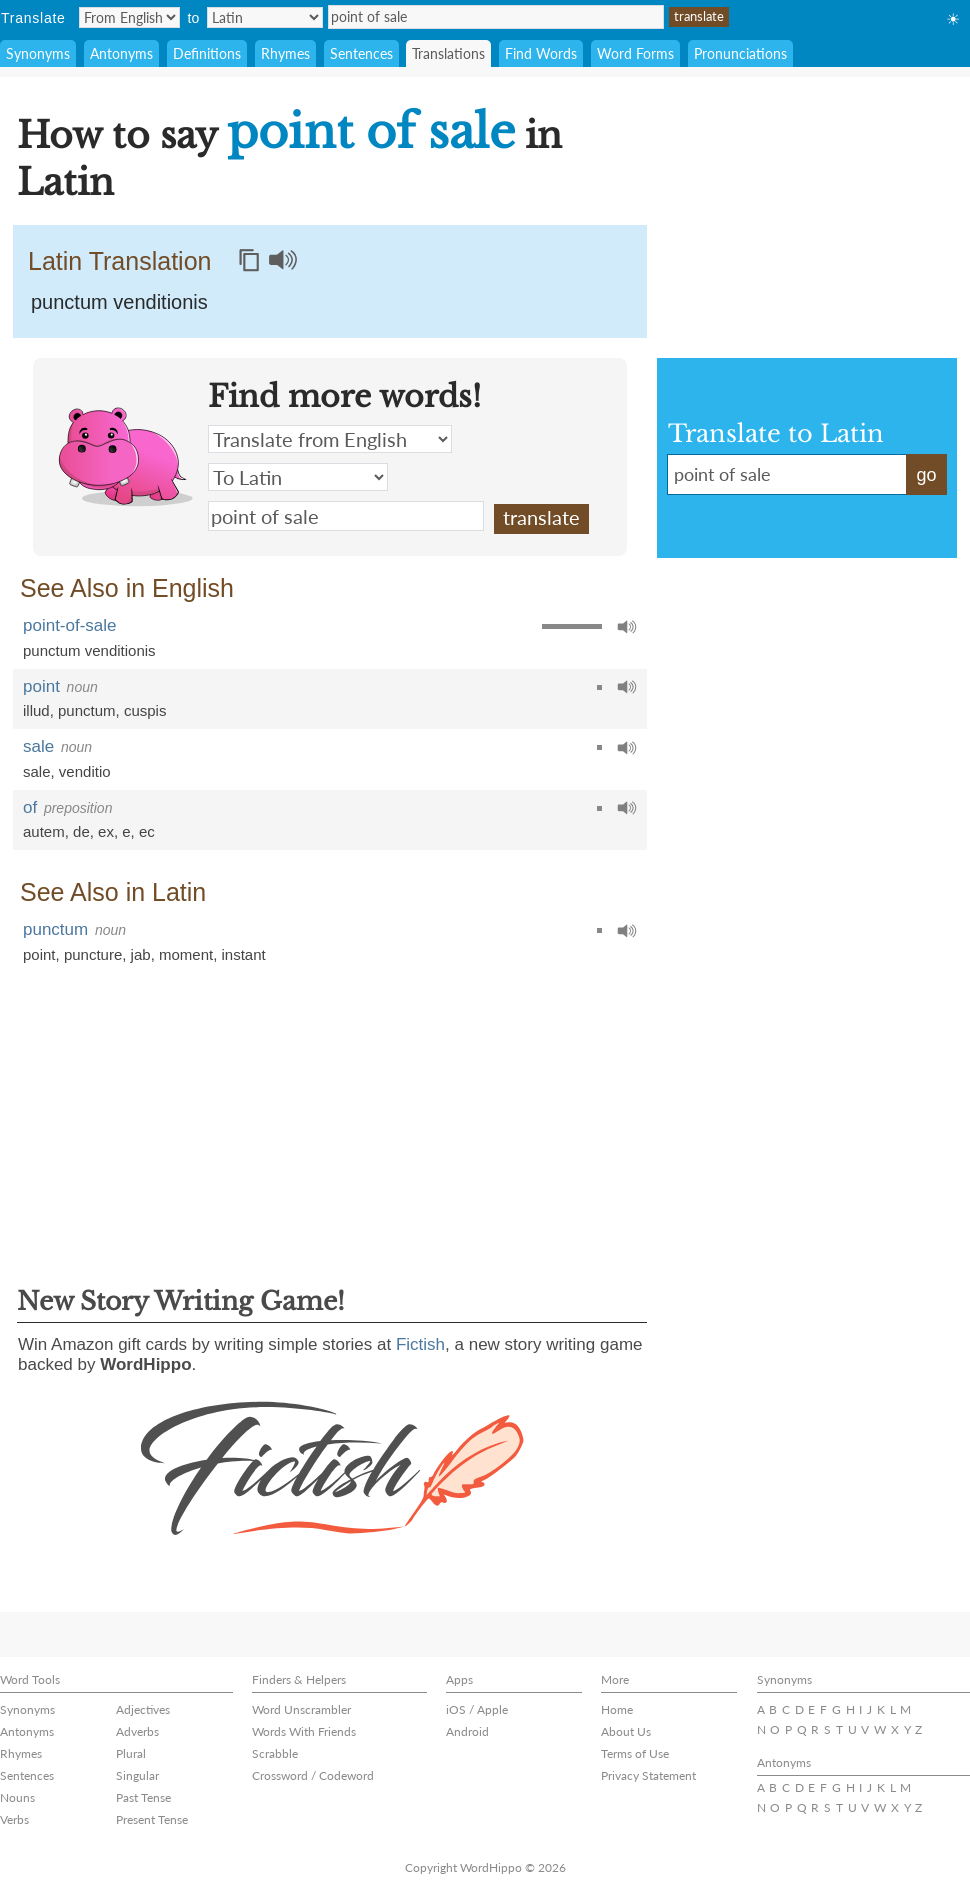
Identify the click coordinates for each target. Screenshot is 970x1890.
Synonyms (38, 53)
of (30, 807)
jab (141, 954)
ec (147, 831)
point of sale (496, 17)
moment (186, 954)
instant (244, 954)
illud (36, 710)
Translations (448, 53)
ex (106, 831)
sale (38, 746)
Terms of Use (635, 1753)
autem (44, 831)
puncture (93, 954)
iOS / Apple (477, 1709)
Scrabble (275, 1753)
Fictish (420, 1344)
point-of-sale (70, 625)
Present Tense (152, 1819)
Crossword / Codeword (313, 1775)
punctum (87, 710)
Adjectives (143, 1709)
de (81, 831)
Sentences (361, 53)
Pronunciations (740, 53)
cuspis (145, 710)
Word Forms (635, 53)
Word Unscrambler (301, 1709)
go (926, 475)
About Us (626, 1731)
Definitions (207, 53)
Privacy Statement (648, 1775)
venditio (85, 771)
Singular (137, 1775)
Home (617, 1709)
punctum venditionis (89, 650)
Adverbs (137, 1731)
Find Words (541, 53)
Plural (131, 1753)
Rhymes (285, 53)
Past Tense (143, 1797)
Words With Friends (304, 1731)
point (41, 686)
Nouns (17, 1797)
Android (467, 1731)
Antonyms (121, 53)
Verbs (14, 1819)
